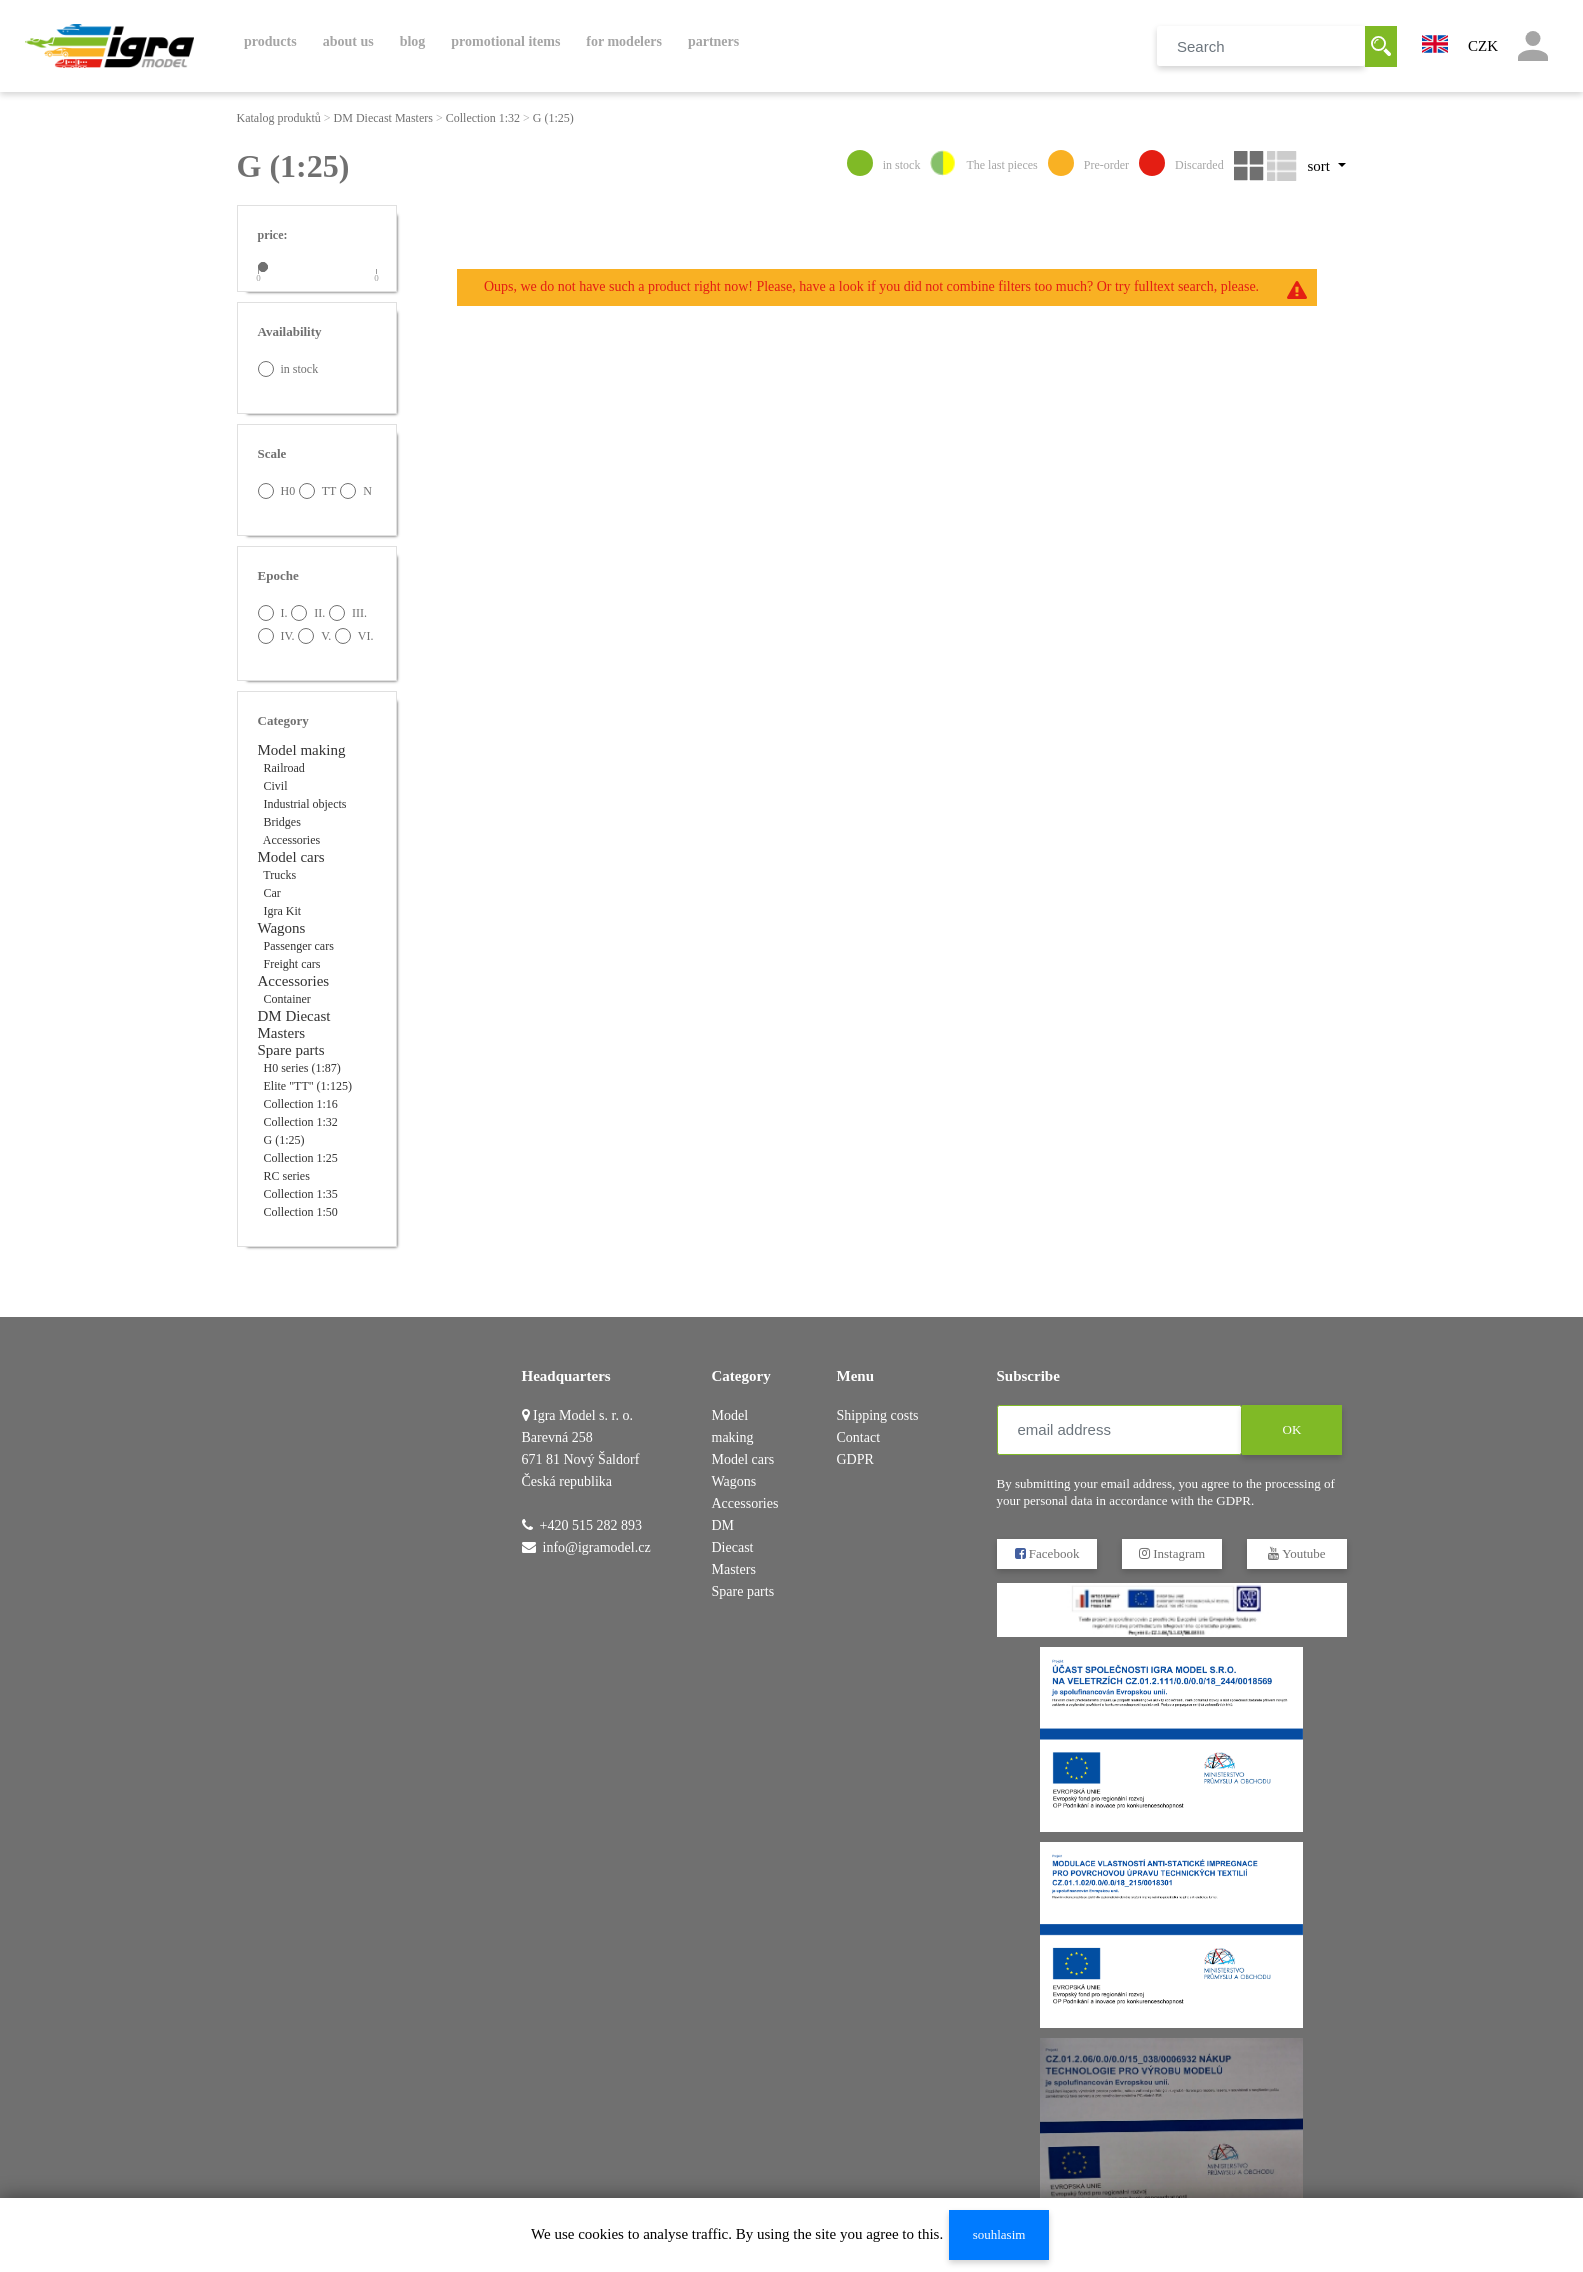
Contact (859, 1437)
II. (308, 613)
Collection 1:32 (483, 118)
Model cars (291, 857)
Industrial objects (305, 804)
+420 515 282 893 (591, 1525)
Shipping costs (878, 1415)
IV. (276, 636)
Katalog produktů (279, 118)
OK (1291, 1429)
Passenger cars (299, 946)
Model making (302, 750)
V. (314, 636)
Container (287, 999)
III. (348, 613)
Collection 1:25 (301, 1158)
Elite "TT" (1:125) (308, 1086)
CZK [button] (1483, 46)
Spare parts (291, 1050)
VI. (354, 636)
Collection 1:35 (301, 1194)
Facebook (1046, 1553)
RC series (287, 1176)
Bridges (282, 822)
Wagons (282, 928)
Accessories (291, 840)
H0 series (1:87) (302, 1068)
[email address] (1119, 1430)
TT (317, 491)
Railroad (284, 768)
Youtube (1296, 1553)
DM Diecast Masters (383, 118)
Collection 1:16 (301, 1104)
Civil (276, 786)
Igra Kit (283, 911)
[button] (1435, 42)
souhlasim (999, 2234)
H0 (277, 491)
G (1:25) (553, 118)
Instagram (1171, 1553)
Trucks (279, 875)
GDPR (855, 1459)
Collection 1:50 (301, 1212)
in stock (288, 369)
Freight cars (292, 964)
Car (272, 893)
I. (273, 613)
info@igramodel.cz (597, 1547)
